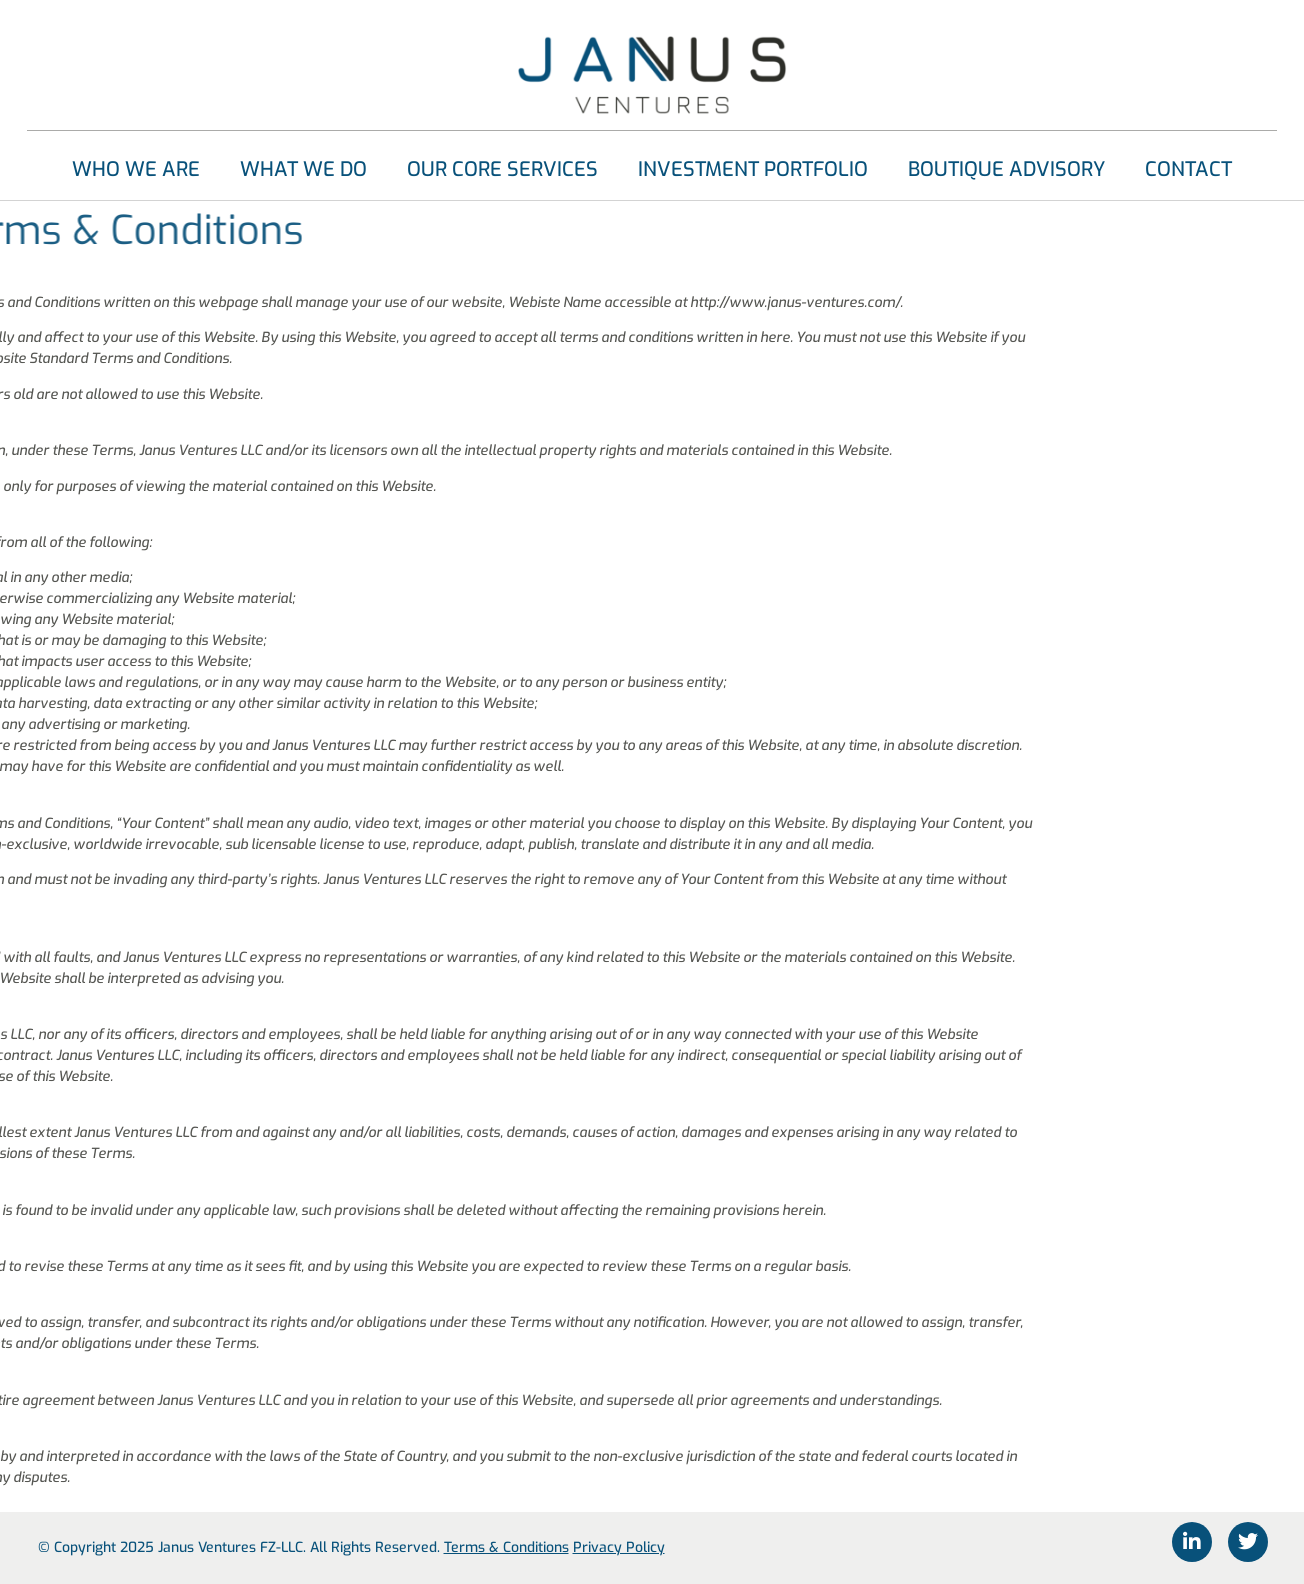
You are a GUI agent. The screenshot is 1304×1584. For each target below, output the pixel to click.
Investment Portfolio (753, 169)
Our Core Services (502, 169)
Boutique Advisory (1006, 169)
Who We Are (136, 169)
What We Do (303, 169)
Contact (1188, 169)
